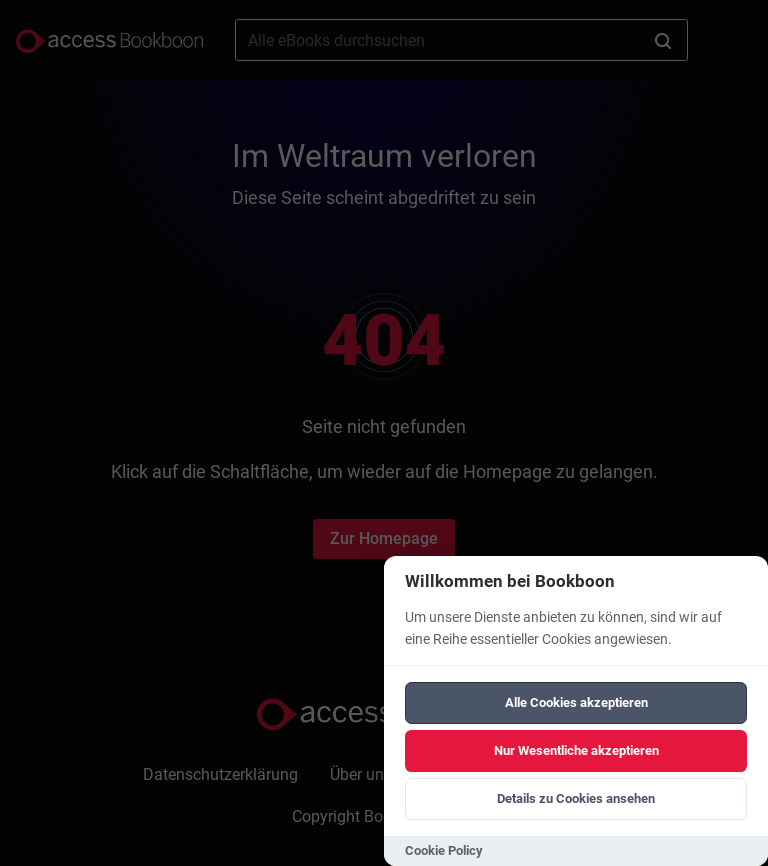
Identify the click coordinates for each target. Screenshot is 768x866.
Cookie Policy (444, 850)
